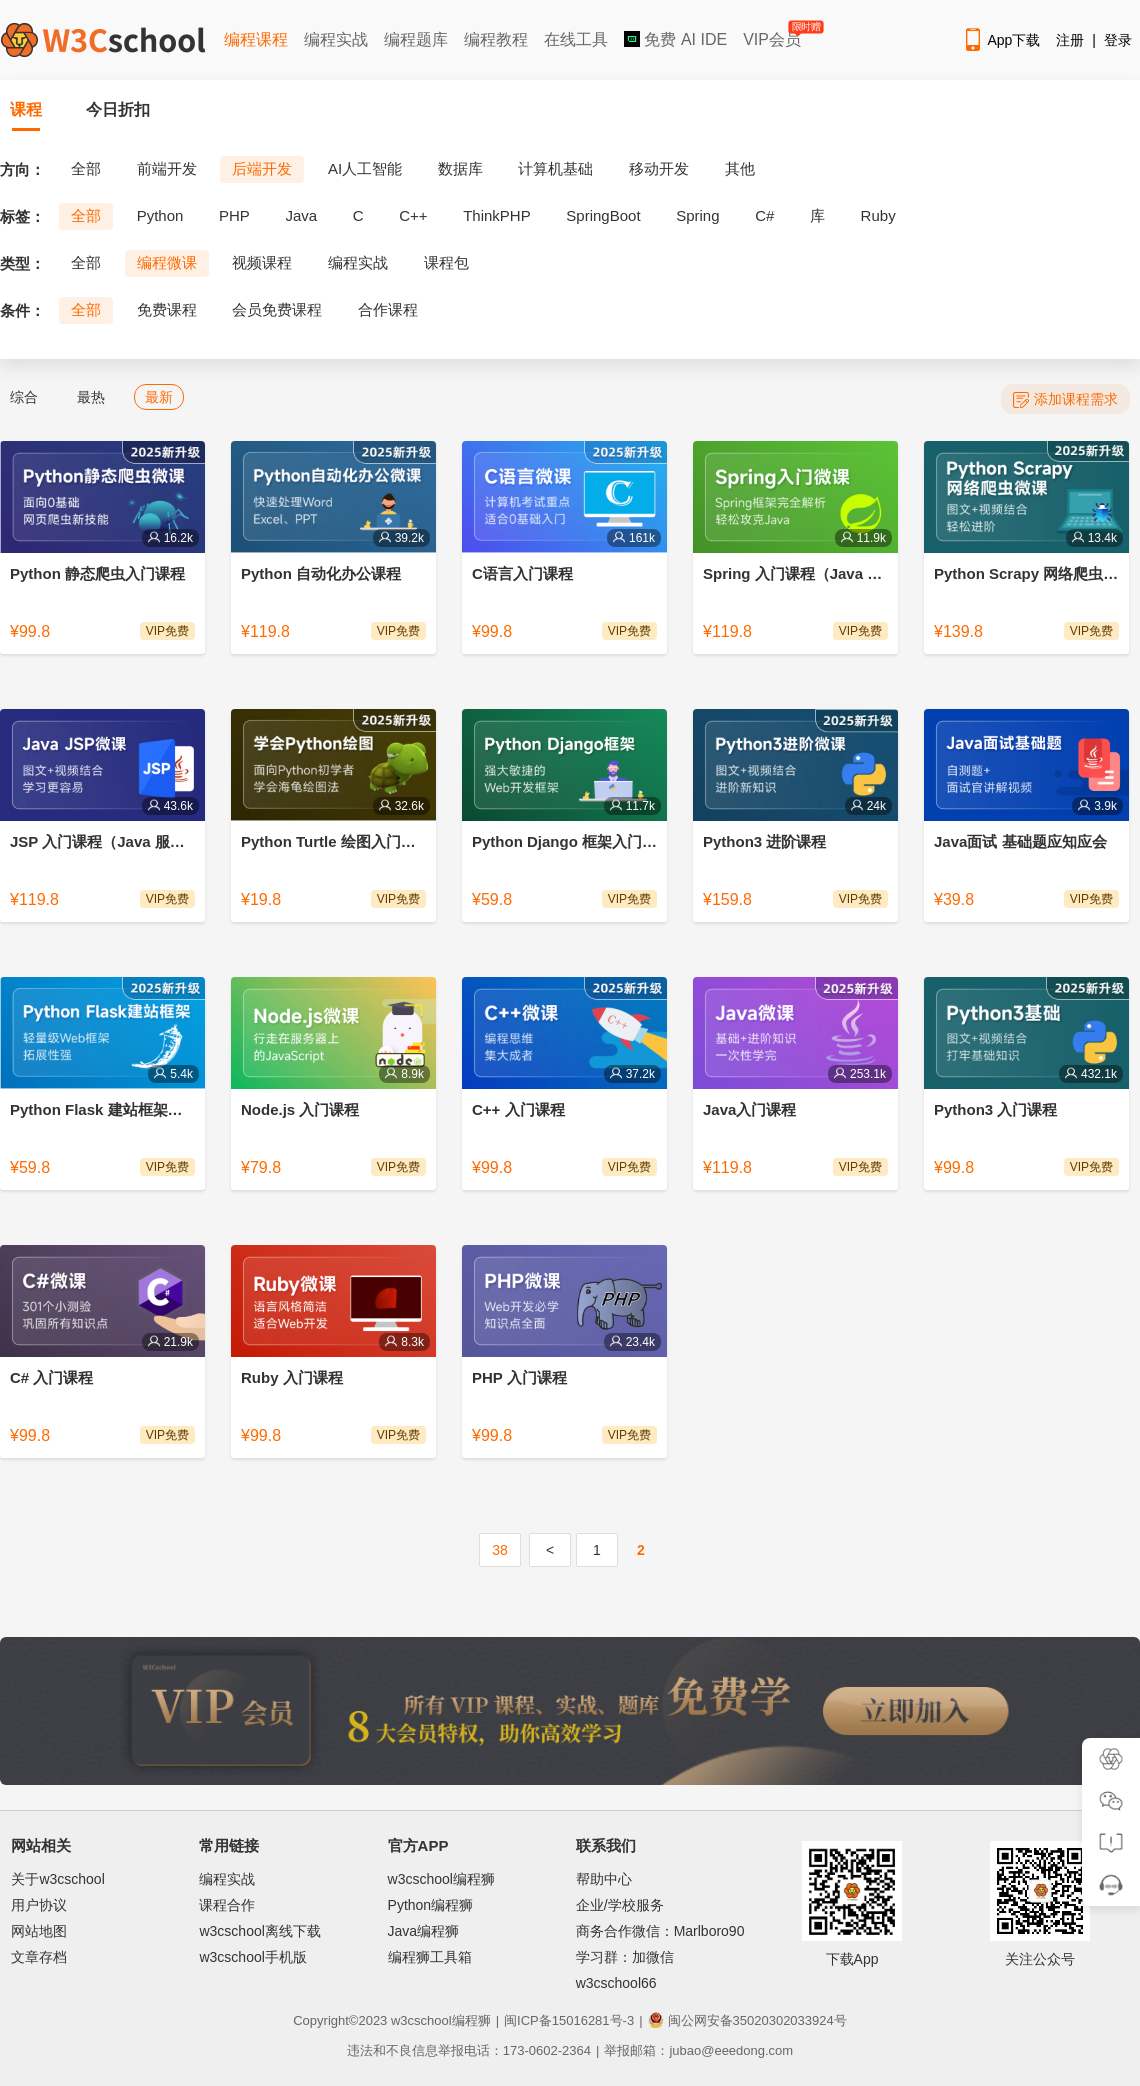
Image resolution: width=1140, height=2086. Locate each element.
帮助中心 (604, 1879)
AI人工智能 (365, 168)
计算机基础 (555, 168)
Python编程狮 (431, 1905)
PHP (234, 215)
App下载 (1001, 40)
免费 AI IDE (675, 39)
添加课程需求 (1065, 399)
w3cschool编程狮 (441, 1879)
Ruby (878, 215)
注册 (1070, 40)
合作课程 (388, 309)
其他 (740, 168)
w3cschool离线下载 (259, 1931)
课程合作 (227, 1905)
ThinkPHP (497, 215)
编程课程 (256, 39)
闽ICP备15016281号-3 (569, 2020)
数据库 (460, 168)
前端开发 (167, 168)
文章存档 (39, 1957)
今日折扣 (118, 109)
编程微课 (167, 262)
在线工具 (576, 39)
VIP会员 (773, 35)
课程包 (446, 262)
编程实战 (336, 39)
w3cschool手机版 (252, 1957)
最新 (159, 397)
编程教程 (496, 39)
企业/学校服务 (620, 1905)
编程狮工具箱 (430, 1957)
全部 (86, 168)
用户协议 (39, 1905)
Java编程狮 (424, 1931)
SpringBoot (603, 215)
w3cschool (421, 2020)
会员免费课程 (277, 309)
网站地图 (39, 1931)
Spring (697, 215)
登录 (1118, 40)
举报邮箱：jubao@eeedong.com (698, 2050)
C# (764, 215)
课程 (26, 109)
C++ (413, 215)
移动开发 (659, 168)
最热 (91, 397)
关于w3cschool (57, 1879)
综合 (24, 397)
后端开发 (262, 168)
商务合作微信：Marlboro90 (660, 1931)
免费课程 (167, 309)
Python (160, 215)
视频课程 (262, 262)
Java (301, 215)
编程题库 (416, 39)
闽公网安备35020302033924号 (747, 2020)
